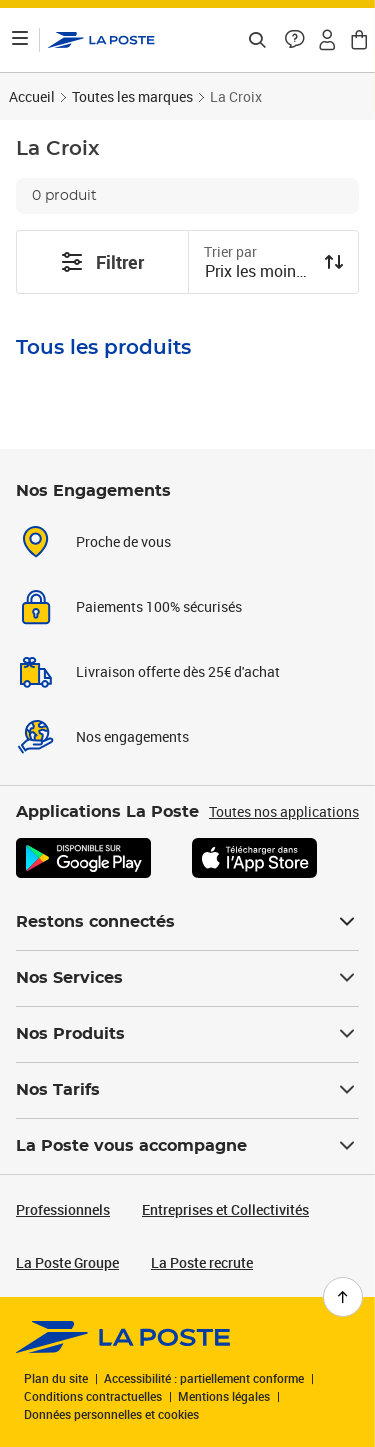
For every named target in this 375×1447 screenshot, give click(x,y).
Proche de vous (123, 541)
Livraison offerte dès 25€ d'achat (178, 671)
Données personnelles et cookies (111, 1414)
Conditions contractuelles (93, 1396)
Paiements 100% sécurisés (159, 606)
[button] (295, 40)
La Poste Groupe (67, 1262)
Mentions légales (224, 1396)
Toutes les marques (132, 96)
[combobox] (258, 273)
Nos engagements (132, 736)
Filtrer (102, 262)
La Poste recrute (202, 1262)
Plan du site (56, 1378)
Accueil (32, 96)
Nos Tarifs (187, 1090)
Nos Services (187, 978)
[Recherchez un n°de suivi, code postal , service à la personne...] (257, 40)
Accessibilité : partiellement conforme (204, 1378)
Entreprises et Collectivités (225, 1209)
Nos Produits (187, 1034)
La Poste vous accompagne (187, 1146)
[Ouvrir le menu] (20, 40)
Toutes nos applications (284, 811)
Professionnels (63, 1209)
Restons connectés (187, 922)
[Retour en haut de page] (343, 1297)
